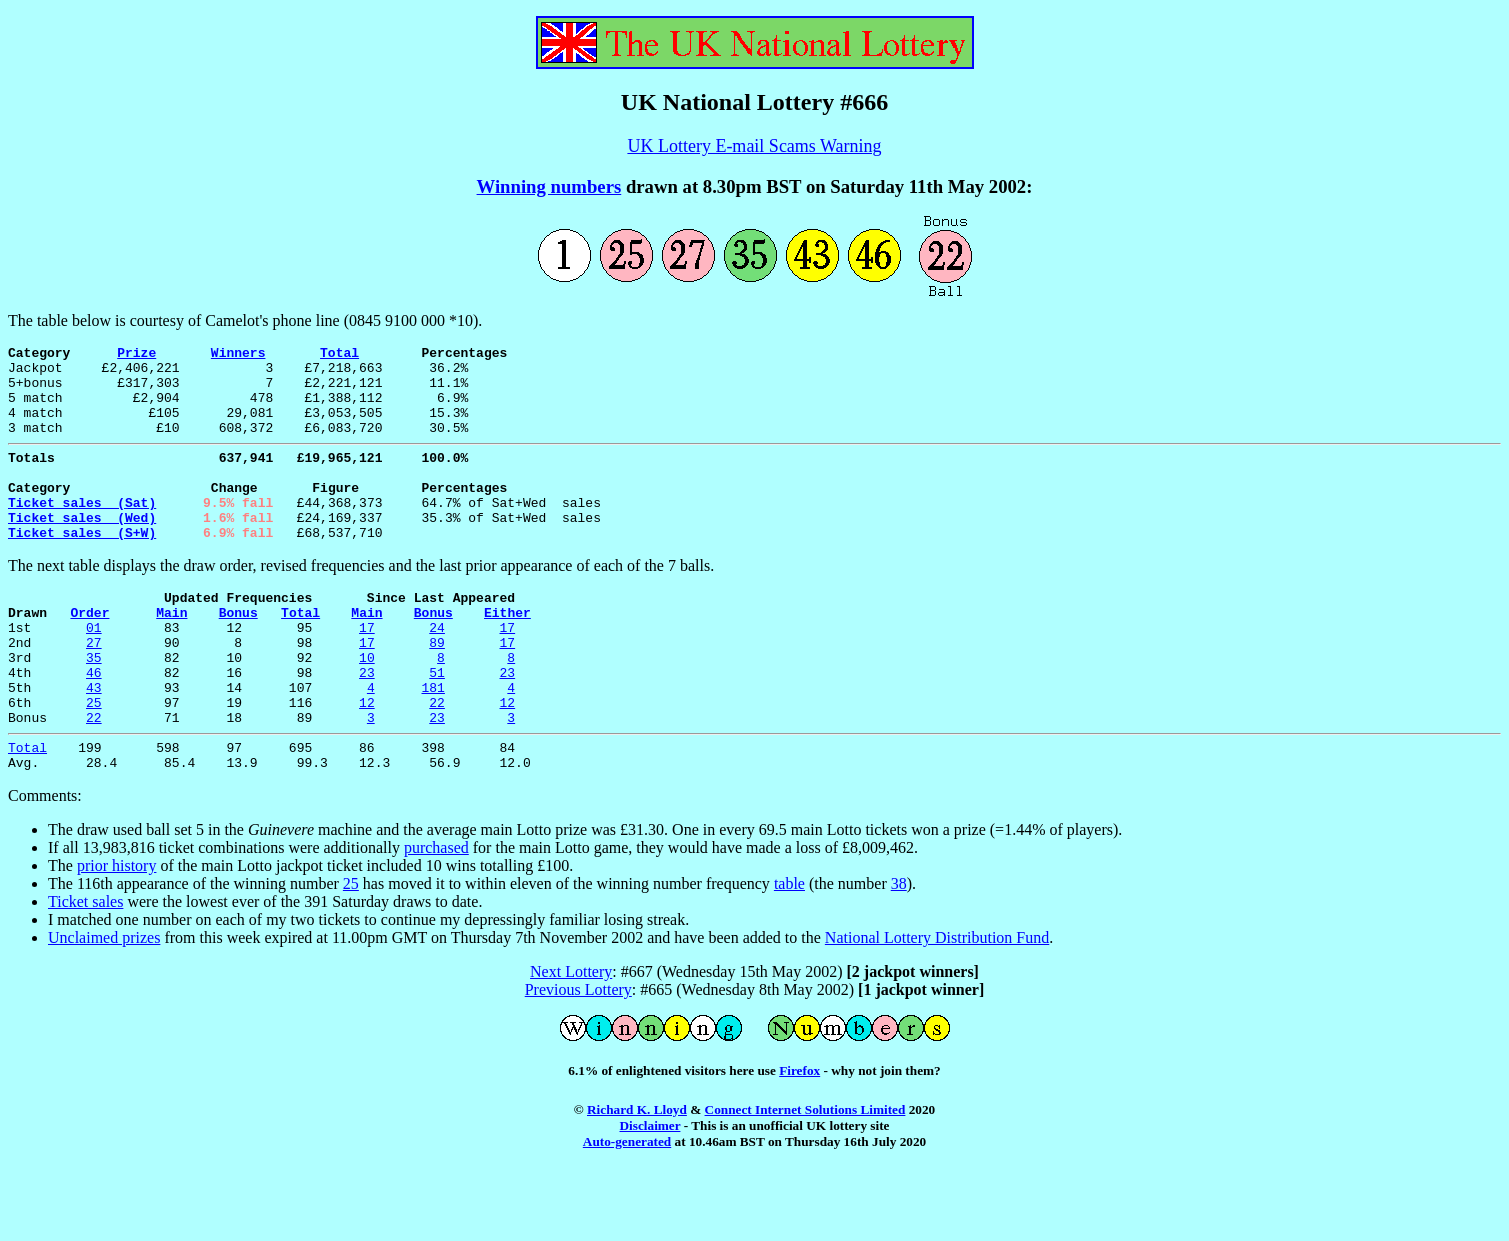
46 (94, 726)
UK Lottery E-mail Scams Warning (754, 146)
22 (437, 762)
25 (94, 762)
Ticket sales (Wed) (82, 550)
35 (94, 708)
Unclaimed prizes (104, 1006)
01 (94, 672)
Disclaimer (650, 1194)
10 (367, 708)
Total (339, 355)
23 (367, 726)
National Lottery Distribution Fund (937, 1006)
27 (94, 690)
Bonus (238, 654)
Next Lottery (571, 1040)
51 (437, 726)
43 (94, 744)
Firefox (799, 1139)
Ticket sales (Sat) (82, 532)
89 (437, 690)
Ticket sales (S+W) (82, 568)
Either (507, 654)
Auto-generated (627, 1210)
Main (171, 654)
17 (367, 672)
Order (89, 654)
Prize (136, 355)
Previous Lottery (578, 1058)
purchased (436, 916)
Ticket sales (85, 970)
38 (899, 952)
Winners (238, 355)
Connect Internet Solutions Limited (805, 1178)
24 (437, 672)
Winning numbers (549, 186)
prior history (117, 934)
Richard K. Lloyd (637, 1178)
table (789, 952)
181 (432, 744)
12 (367, 762)
